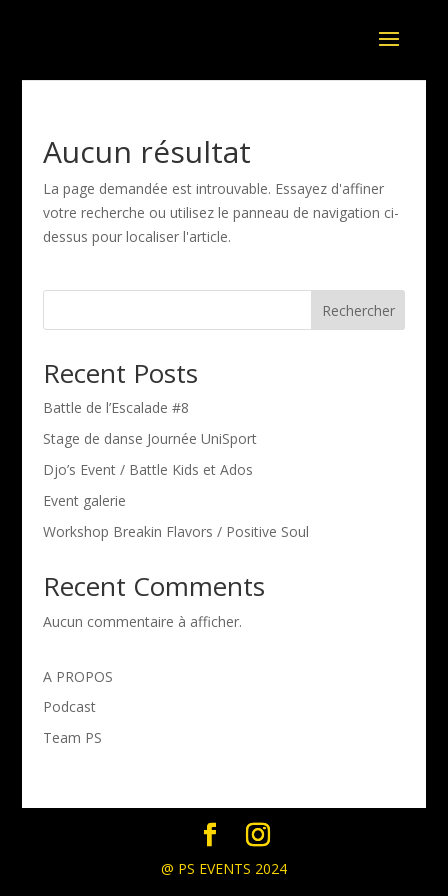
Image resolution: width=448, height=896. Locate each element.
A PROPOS (78, 676)
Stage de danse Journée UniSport (150, 438)
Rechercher (358, 310)
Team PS (72, 737)
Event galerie (84, 500)
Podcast (69, 706)
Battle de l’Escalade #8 (116, 407)
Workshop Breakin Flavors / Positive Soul (176, 531)
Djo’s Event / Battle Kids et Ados (148, 469)
